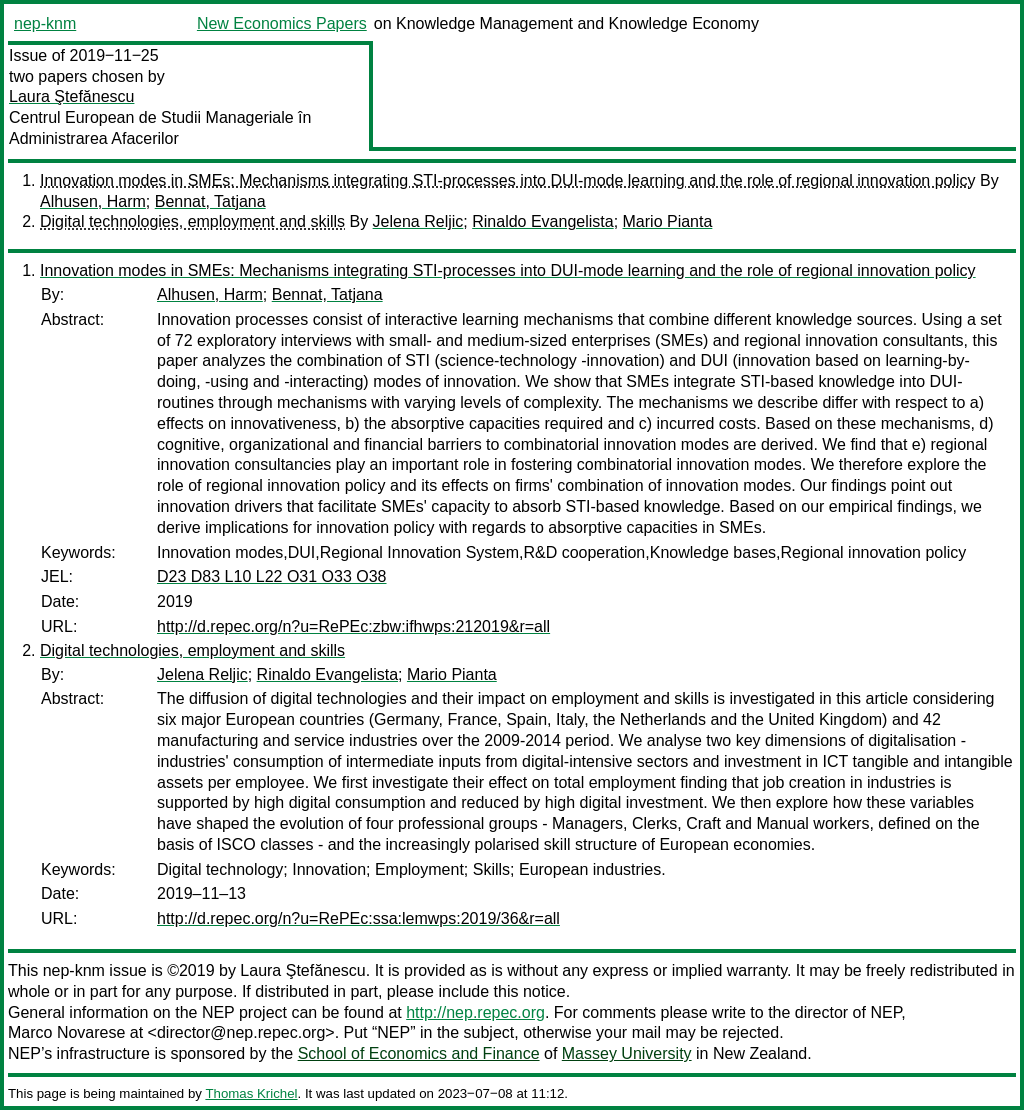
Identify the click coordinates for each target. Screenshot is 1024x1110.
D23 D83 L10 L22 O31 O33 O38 (272, 576)
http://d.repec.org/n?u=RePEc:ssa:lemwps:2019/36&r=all (358, 918)
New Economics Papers (282, 23)
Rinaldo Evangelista (542, 221)
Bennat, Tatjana (210, 201)
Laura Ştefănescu (71, 96)
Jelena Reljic (418, 221)
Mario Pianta (668, 221)
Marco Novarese (66, 1032)
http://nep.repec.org (475, 1012)
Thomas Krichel (251, 1093)
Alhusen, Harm (93, 201)
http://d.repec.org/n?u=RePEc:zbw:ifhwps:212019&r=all (353, 626)
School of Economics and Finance (419, 1053)
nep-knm (45, 23)
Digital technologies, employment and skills (192, 221)
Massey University (627, 1053)
